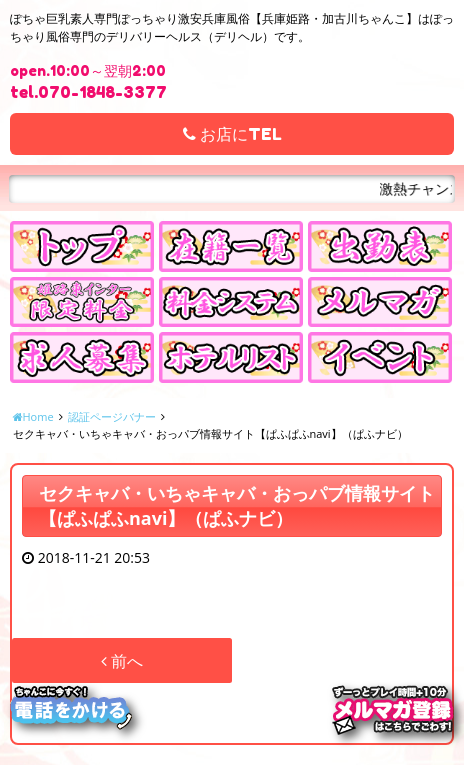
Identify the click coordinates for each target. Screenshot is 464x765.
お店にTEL (232, 134)
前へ (122, 661)
